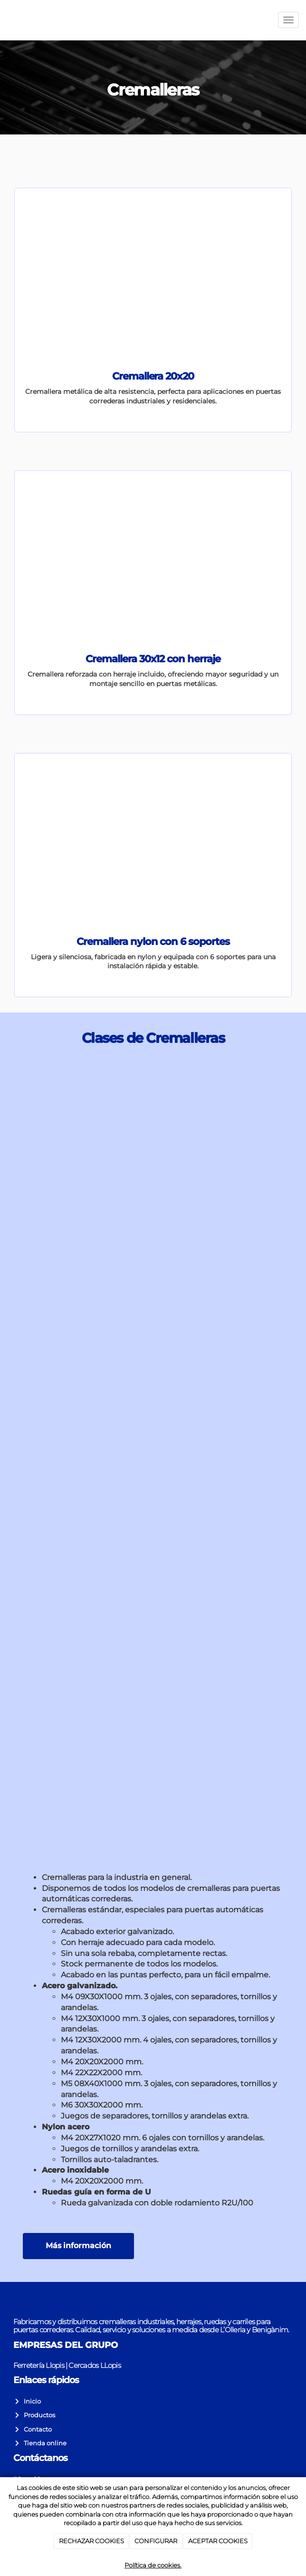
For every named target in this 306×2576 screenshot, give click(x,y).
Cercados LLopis (94, 2365)
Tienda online (44, 2443)
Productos (38, 2415)
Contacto (36, 2429)
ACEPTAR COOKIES (218, 2541)
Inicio (31, 2401)
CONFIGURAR (155, 2541)
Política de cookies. (153, 2565)
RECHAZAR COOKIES (91, 2541)
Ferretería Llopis (38, 2365)
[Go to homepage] (5, 20)
